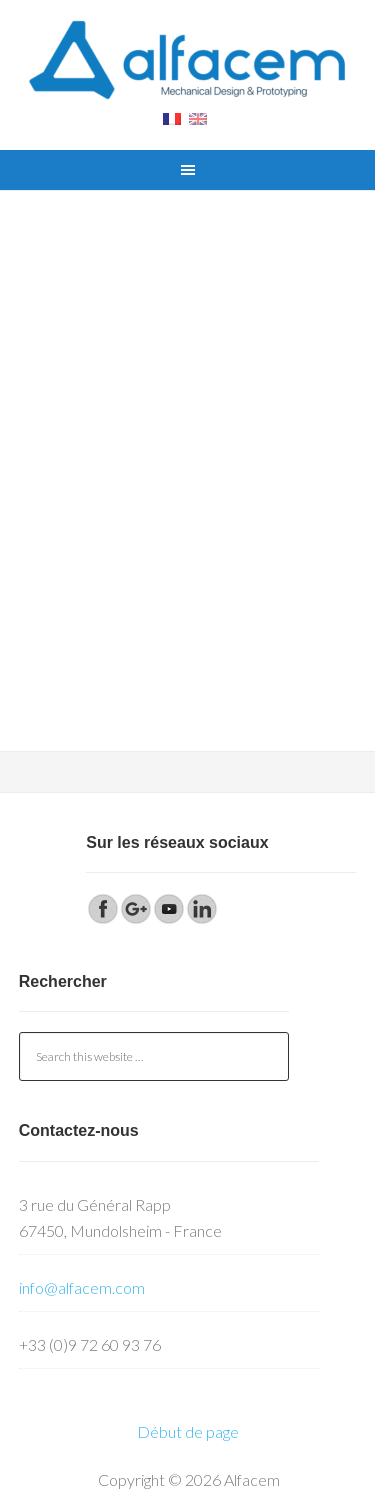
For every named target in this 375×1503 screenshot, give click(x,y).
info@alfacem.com (82, 1287)
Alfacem (188, 60)
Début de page (188, 1431)
